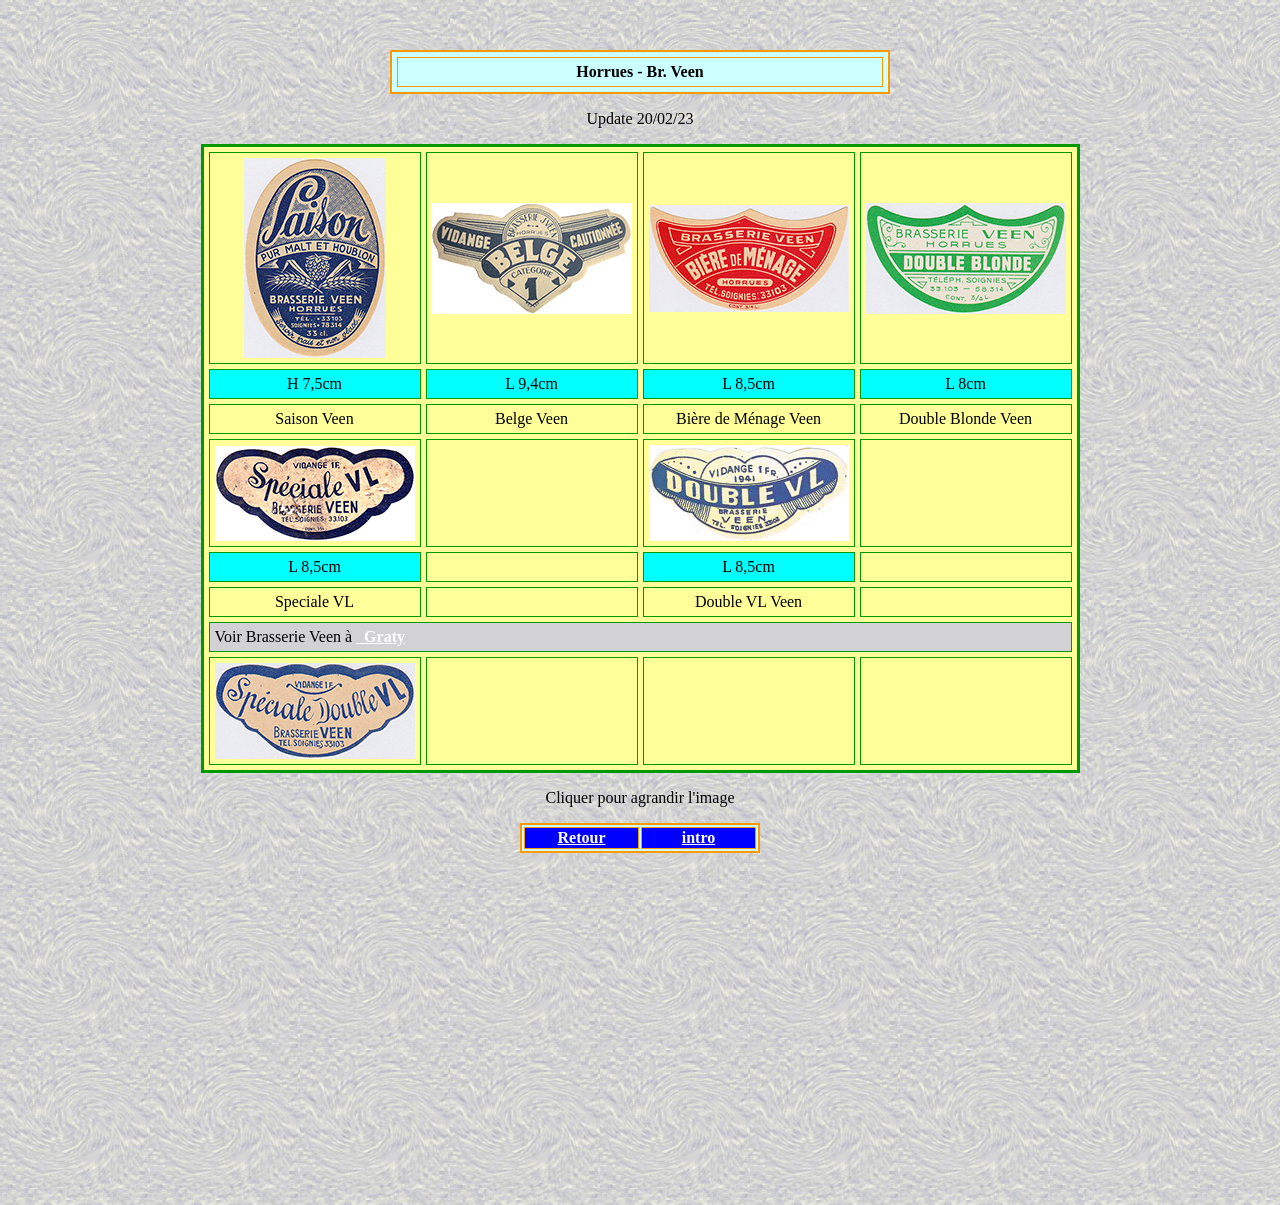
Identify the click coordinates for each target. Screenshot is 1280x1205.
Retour (582, 837)
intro (698, 837)
